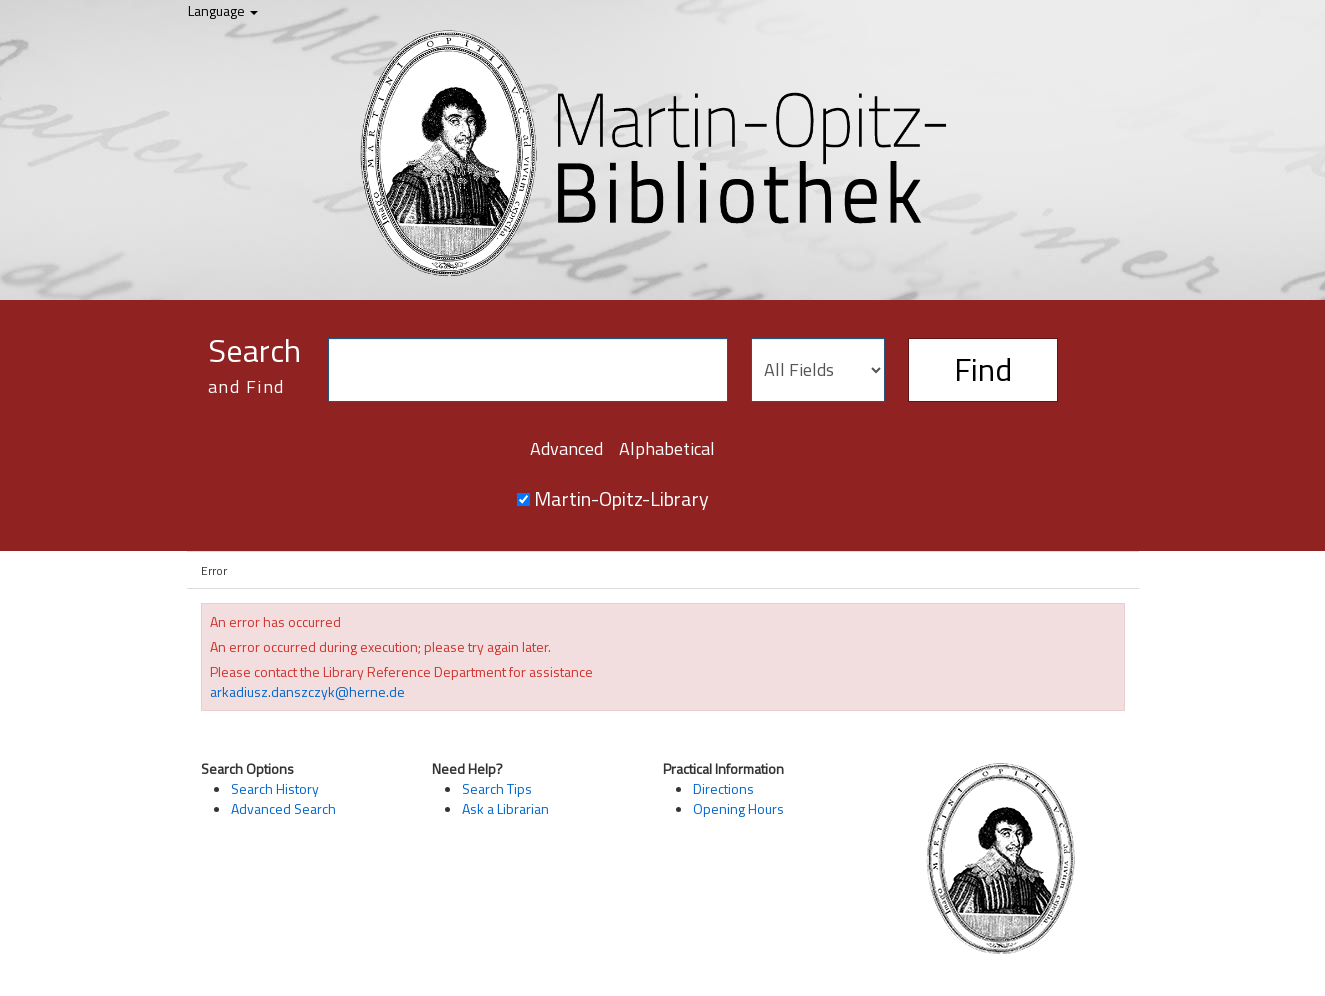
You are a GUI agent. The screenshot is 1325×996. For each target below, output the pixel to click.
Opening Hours (738, 808)
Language (223, 10)
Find (983, 369)
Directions (723, 788)
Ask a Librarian (505, 808)
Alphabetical (667, 448)
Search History (275, 788)
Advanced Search (283, 808)
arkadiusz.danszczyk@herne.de (307, 691)
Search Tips (497, 788)
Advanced (566, 448)
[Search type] (818, 370)
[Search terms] (528, 370)
